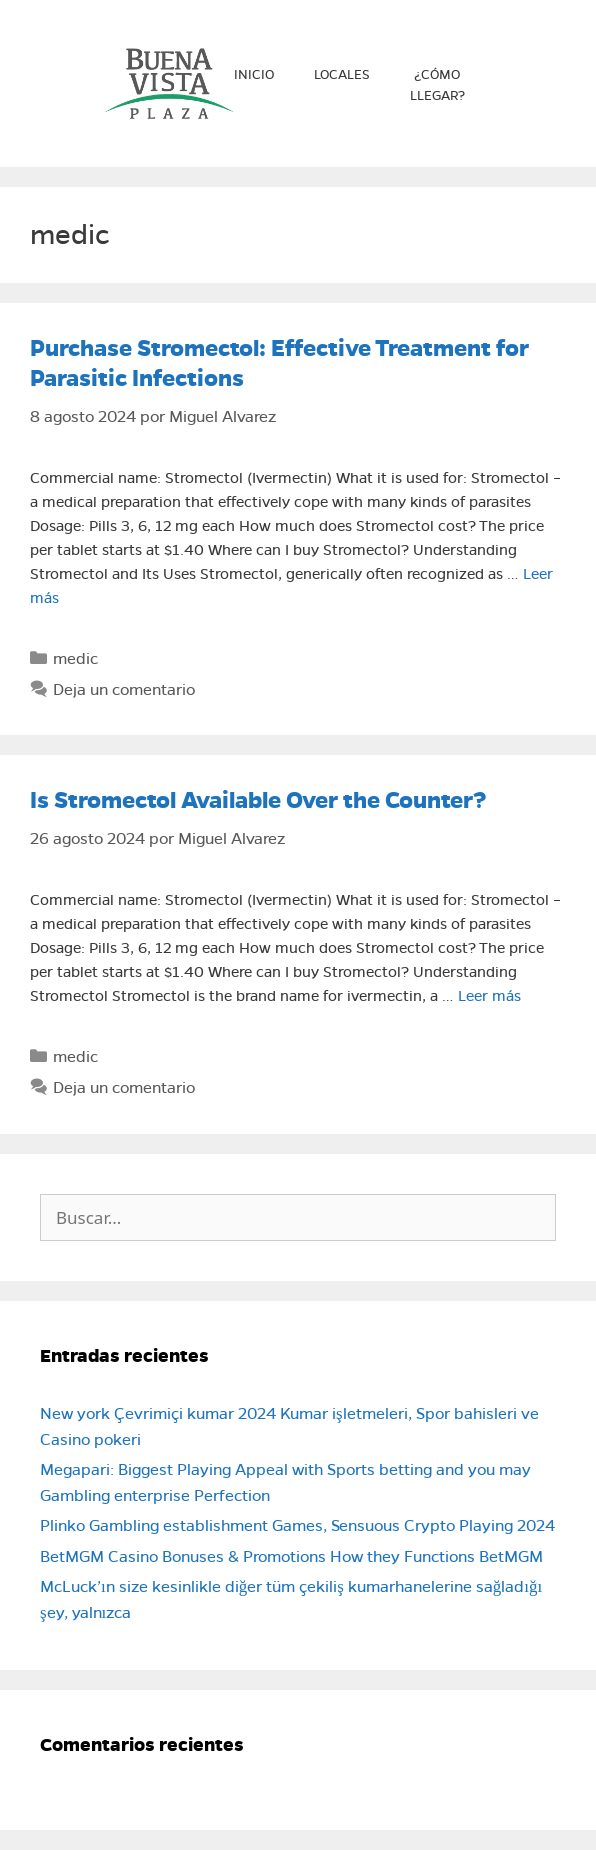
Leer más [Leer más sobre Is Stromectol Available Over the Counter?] (489, 996)
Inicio (254, 75)
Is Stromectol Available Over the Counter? (258, 800)
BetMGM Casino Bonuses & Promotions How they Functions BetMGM (291, 1556)
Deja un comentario (124, 689)
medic (75, 658)
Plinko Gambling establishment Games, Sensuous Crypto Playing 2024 (297, 1525)
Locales (342, 75)
